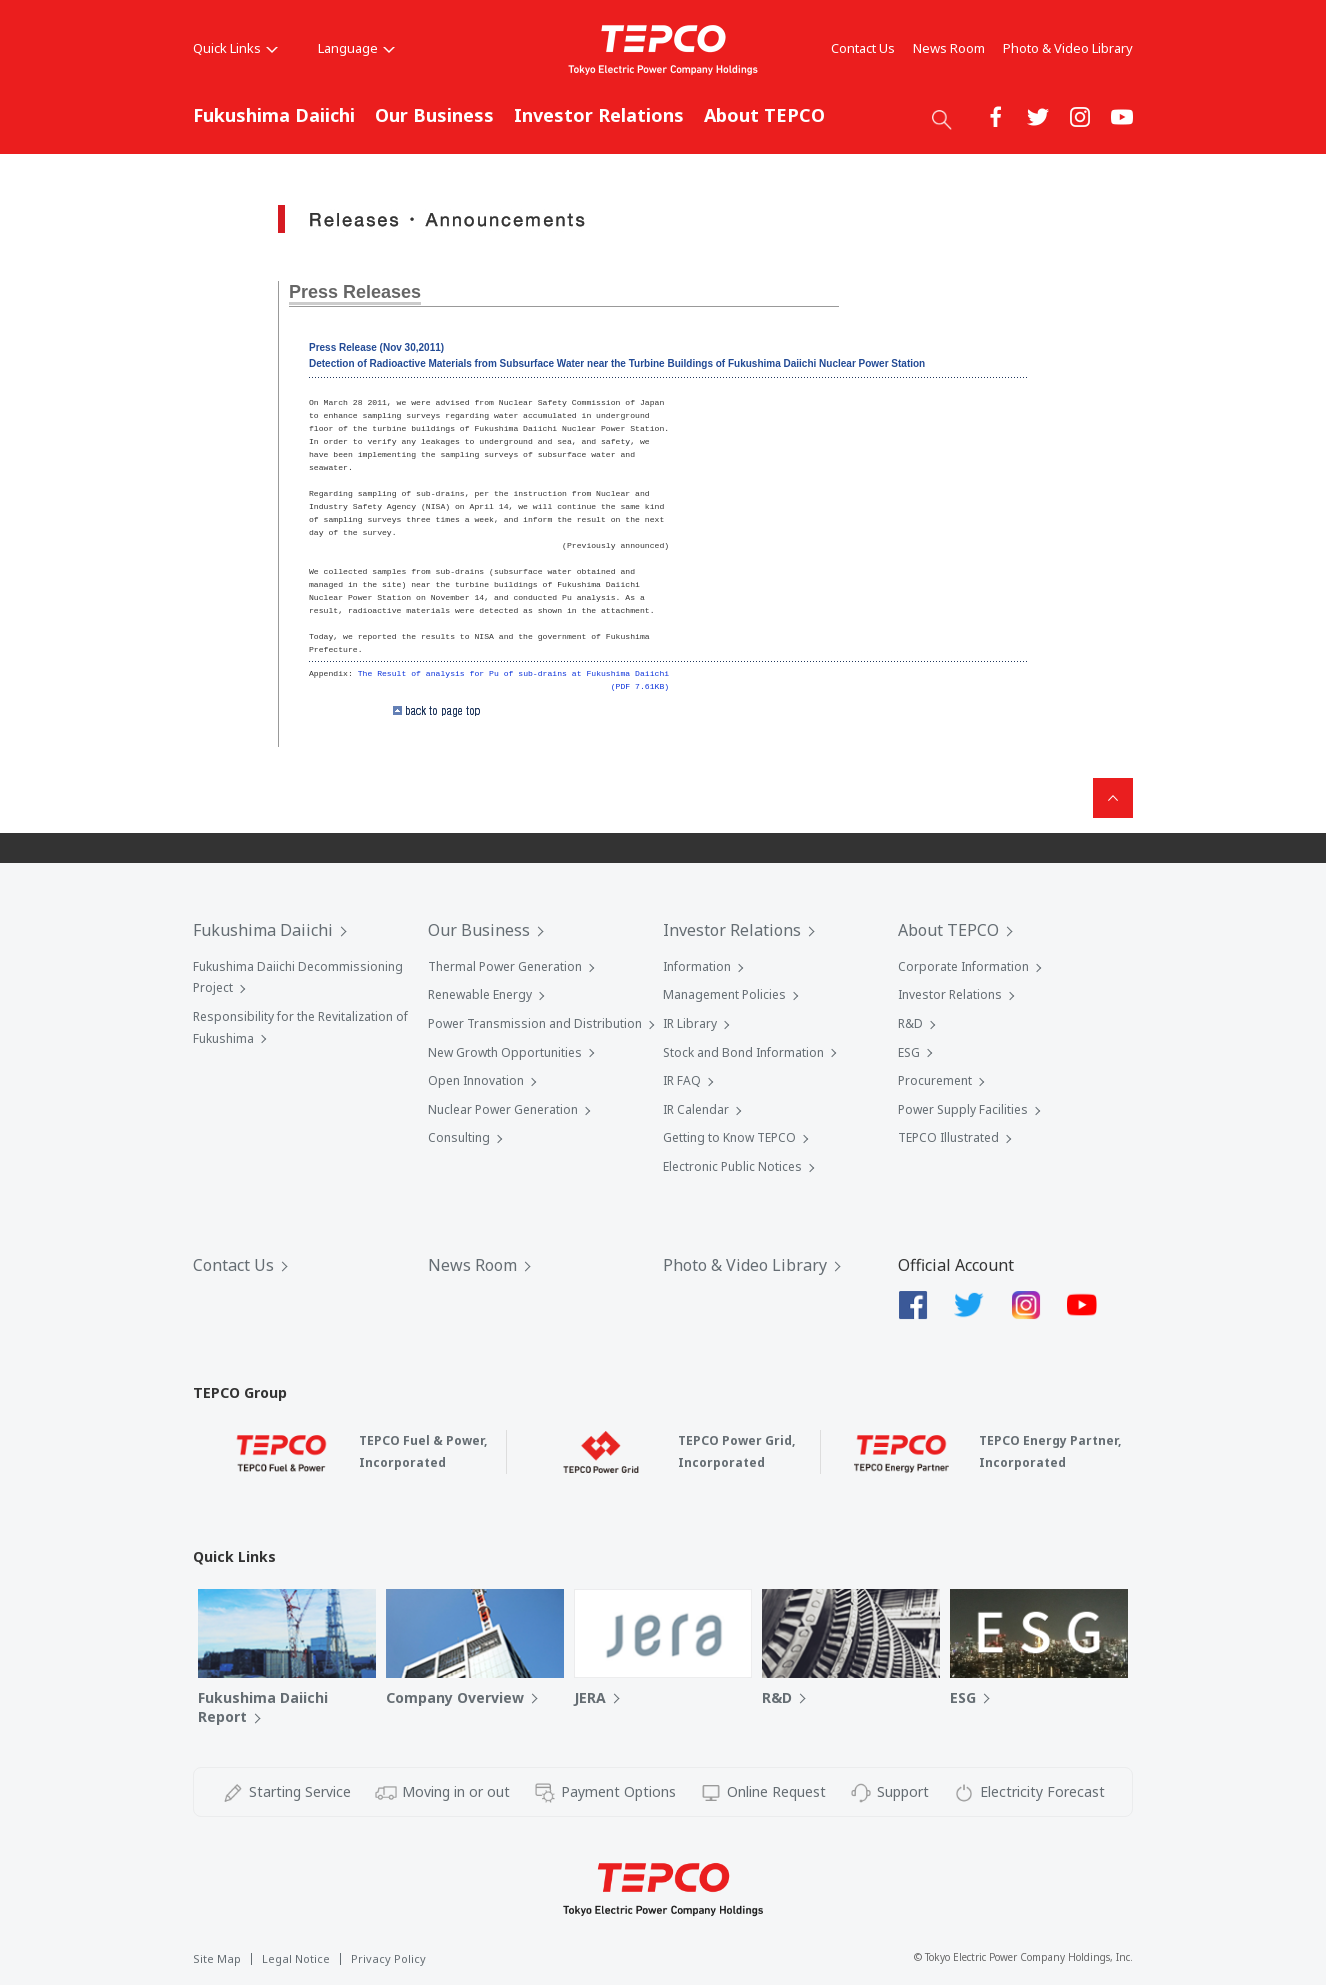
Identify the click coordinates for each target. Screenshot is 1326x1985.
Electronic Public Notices (732, 1166)
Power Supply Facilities (963, 1109)
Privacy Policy (388, 1958)
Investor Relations (599, 115)
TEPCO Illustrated (948, 1137)
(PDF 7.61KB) (640, 686)
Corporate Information (963, 966)
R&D (910, 1023)
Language (356, 48)
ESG (909, 1052)
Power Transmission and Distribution (535, 1023)
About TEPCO (764, 115)
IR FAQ (682, 1080)
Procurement (935, 1080)
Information (697, 966)
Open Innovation (476, 1080)
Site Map (217, 1958)
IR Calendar (696, 1109)
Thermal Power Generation (505, 966)
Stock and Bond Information (743, 1052)
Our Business (434, 115)
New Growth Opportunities (505, 1052)
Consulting (459, 1137)
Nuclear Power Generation (503, 1109)
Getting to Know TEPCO (729, 1137)
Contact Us (863, 48)
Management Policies (724, 994)
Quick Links (235, 48)
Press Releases (355, 292)
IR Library (690, 1023)
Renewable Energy (480, 994)
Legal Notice (296, 1958)
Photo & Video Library (1068, 48)
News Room (949, 48)
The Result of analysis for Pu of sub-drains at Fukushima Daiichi (513, 673)
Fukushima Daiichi (274, 115)
